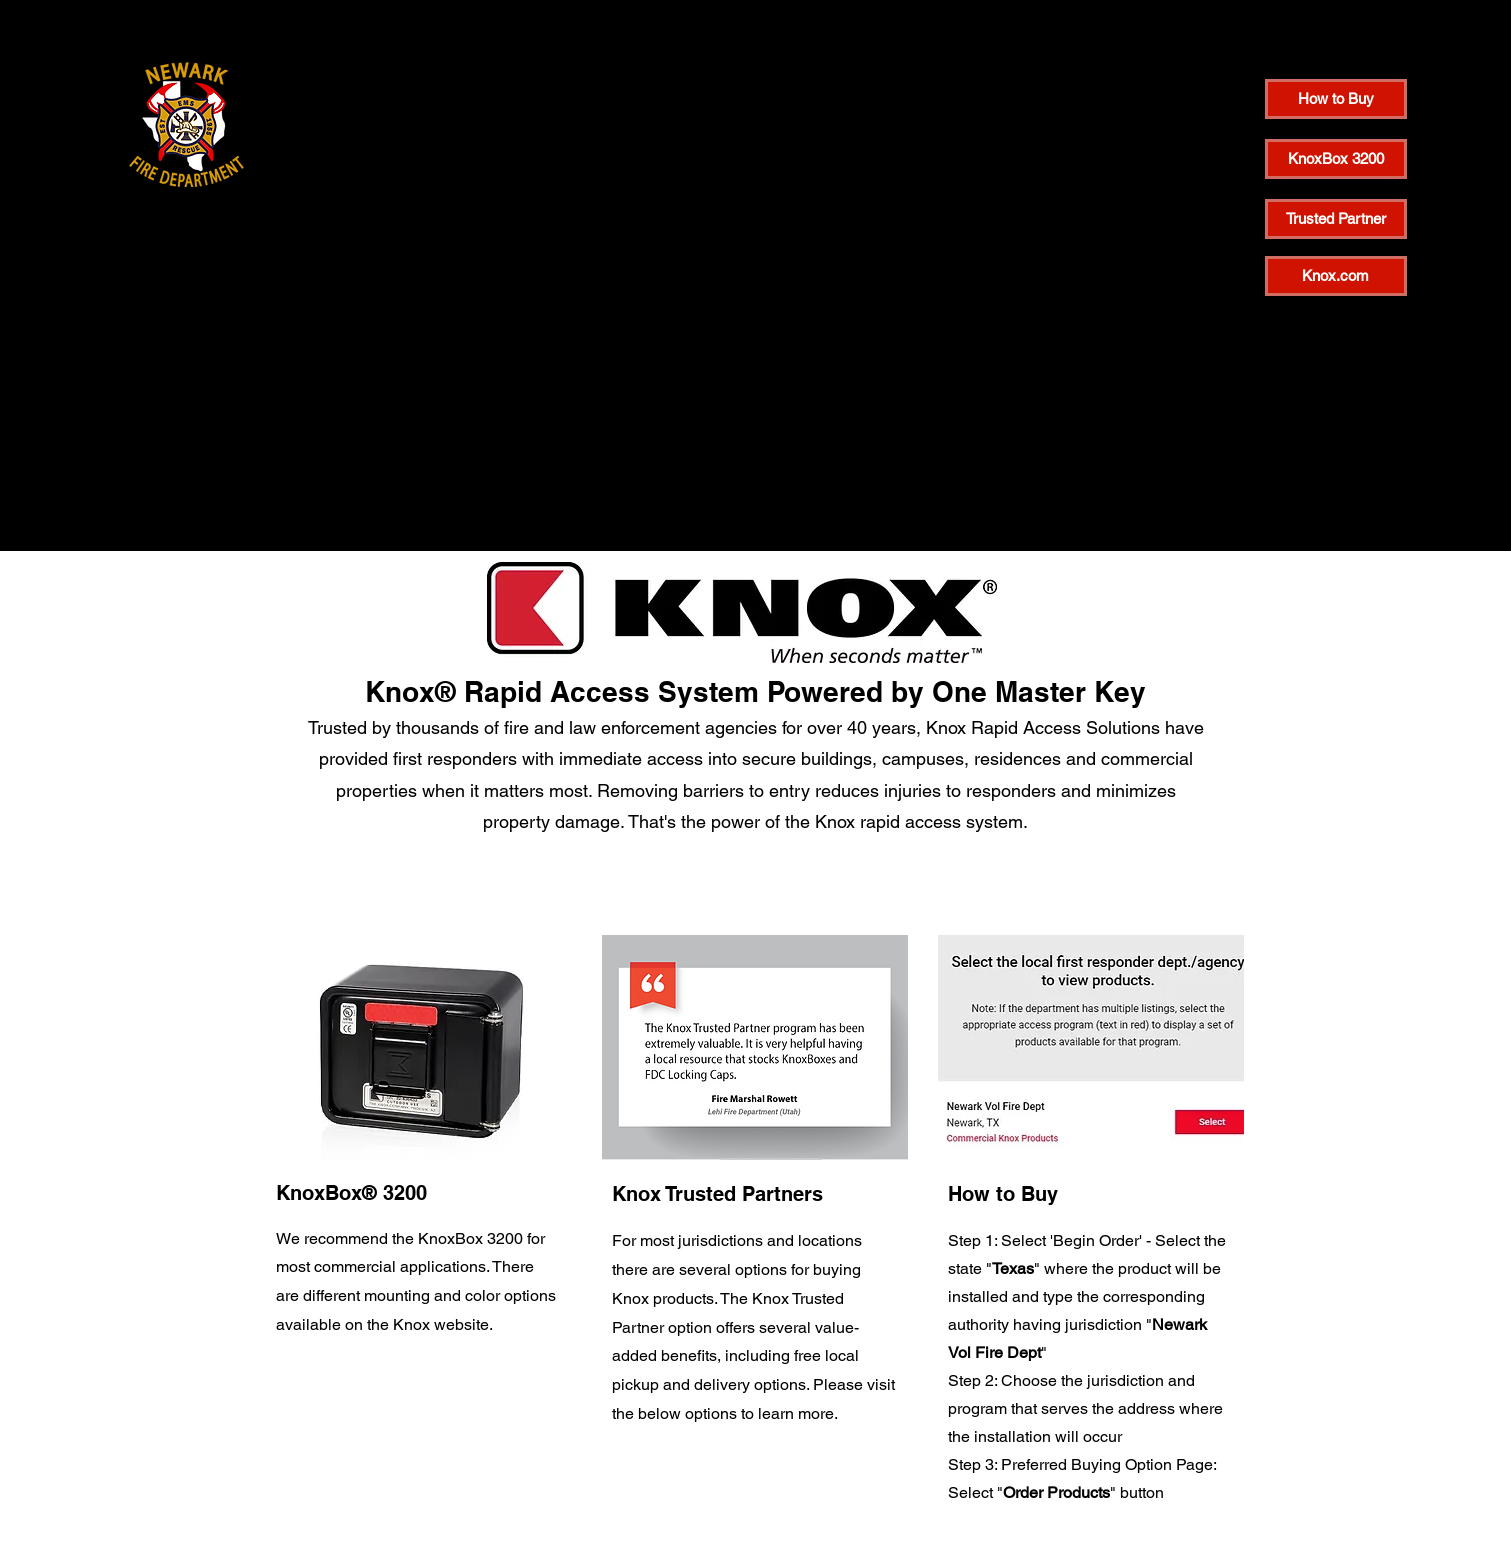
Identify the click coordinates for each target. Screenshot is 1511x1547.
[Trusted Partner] (1336, 219)
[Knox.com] (1336, 276)
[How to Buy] (1336, 99)
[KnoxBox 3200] (1336, 159)
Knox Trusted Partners (717, 1194)
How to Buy (1003, 1194)
